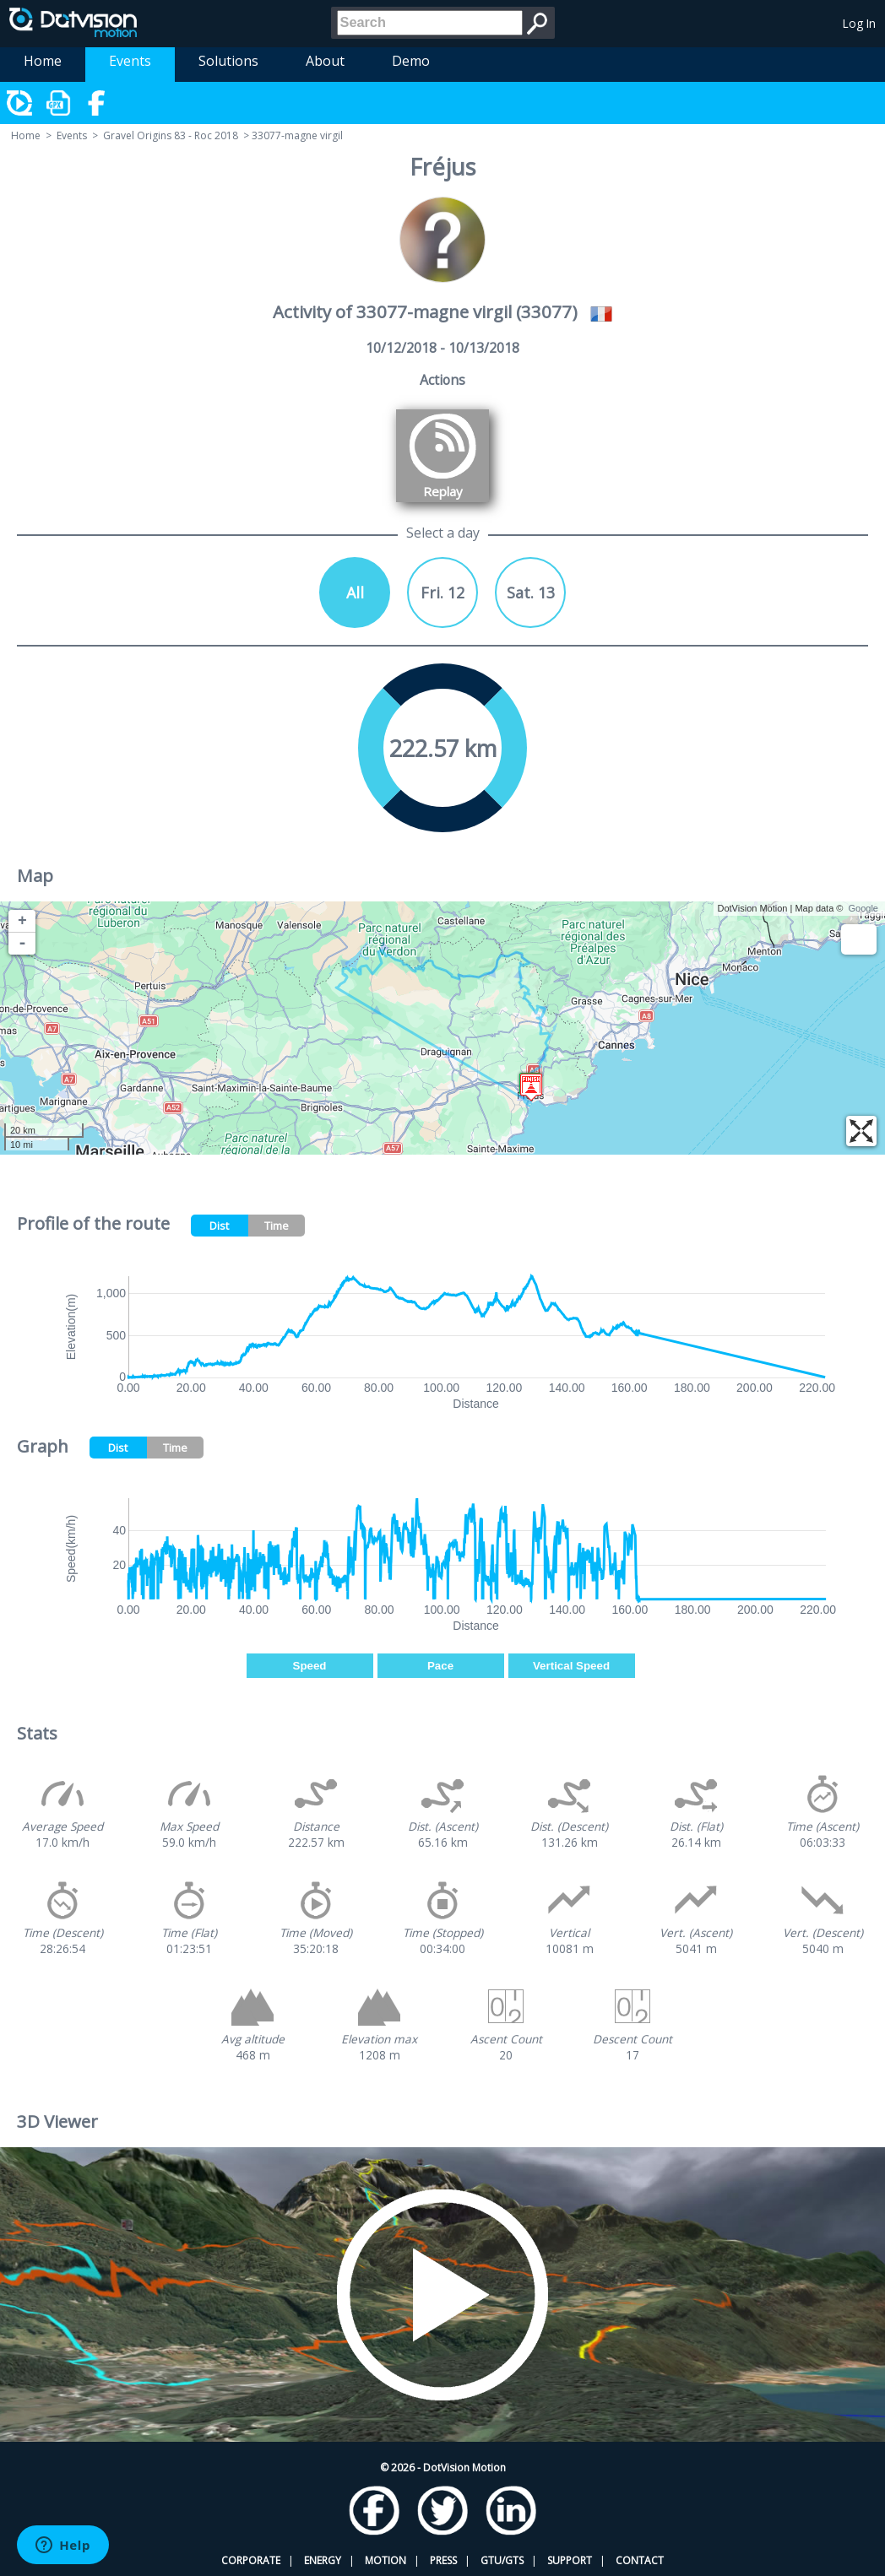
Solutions (228, 60)
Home (43, 60)
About (325, 60)
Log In (859, 23)
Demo (411, 60)
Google (863, 908)
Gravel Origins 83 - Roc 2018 (170, 135)
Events (130, 60)
